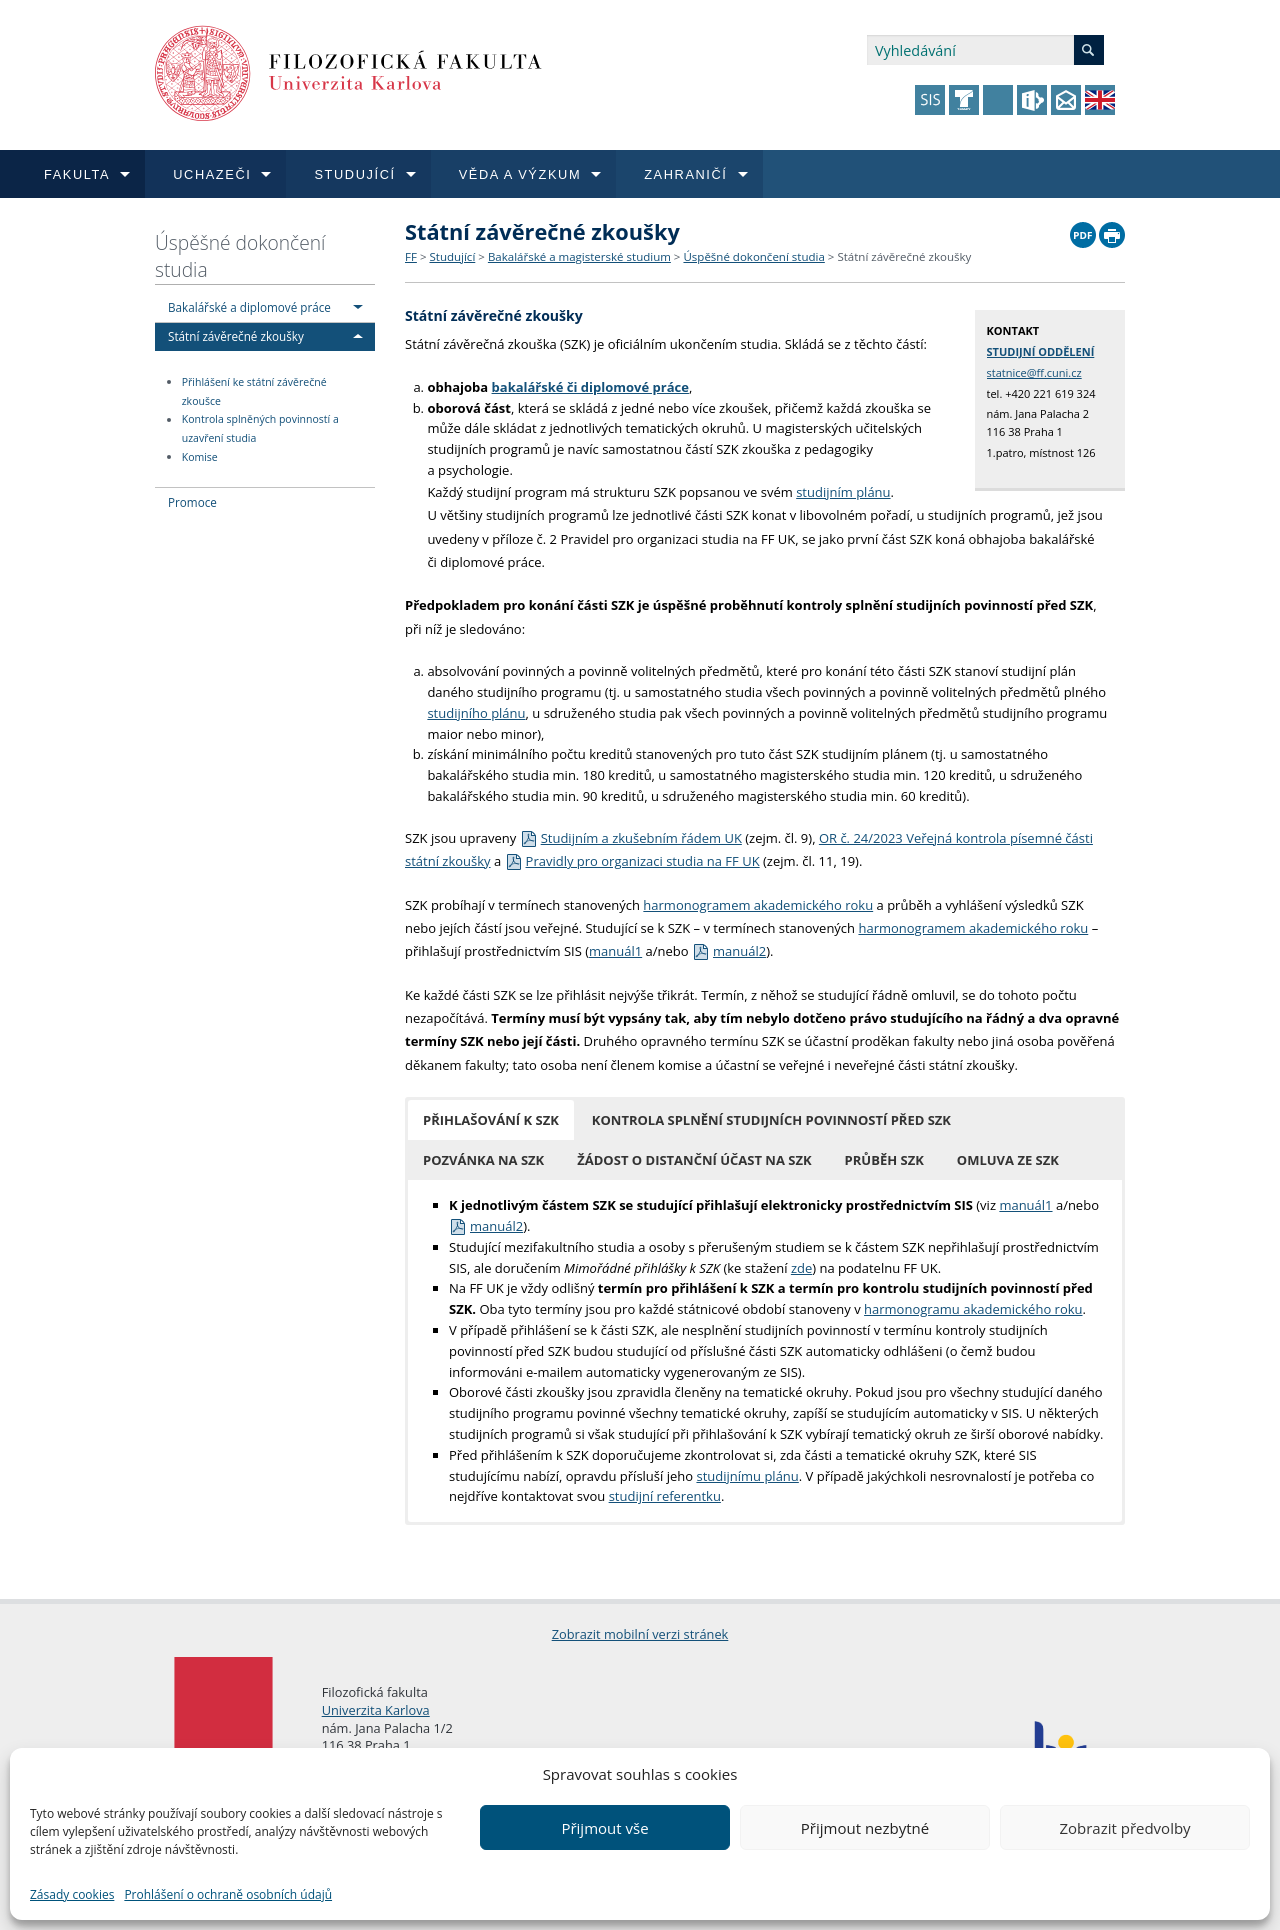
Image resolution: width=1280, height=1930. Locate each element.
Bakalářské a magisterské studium (579, 256)
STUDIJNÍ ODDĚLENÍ (1041, 351)
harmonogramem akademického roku (758, 905)
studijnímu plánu (747, 1476)
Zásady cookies (72, 1894)
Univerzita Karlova (376, 1710)
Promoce (192, 502)
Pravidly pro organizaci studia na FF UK (632, 861)
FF (411, 256)
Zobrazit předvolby (1124, 1828)
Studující (452, 256)
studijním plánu (843, 492)
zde (801, 1268)
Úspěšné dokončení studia (240, 256)
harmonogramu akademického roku (973, 1309)
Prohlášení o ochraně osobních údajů (228, 1894)
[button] (491, 1120)
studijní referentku (665, 1496)
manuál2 (729, 951)
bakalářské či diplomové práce (590, 387)
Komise (200, 457)
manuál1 (615, 951)
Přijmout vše (604, 1828)
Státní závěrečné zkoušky (236, 336)
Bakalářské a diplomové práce (249, 307)
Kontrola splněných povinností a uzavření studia (260, 429)
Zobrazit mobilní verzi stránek (640, 1634)
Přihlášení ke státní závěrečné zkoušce (254, 391)
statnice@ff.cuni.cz (1034, 372)
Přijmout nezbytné (865, 1828)
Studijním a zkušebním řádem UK (631, 838)
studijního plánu (476, 713)
